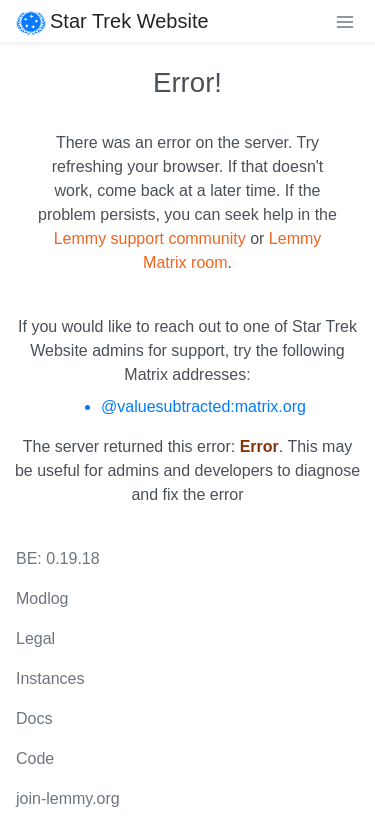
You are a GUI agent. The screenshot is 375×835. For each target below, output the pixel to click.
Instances (50, 678)
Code (35, 758)
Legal (35, 638)
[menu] (345, 21)
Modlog (42, 598)
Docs (34, 718)
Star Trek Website (112, 21)
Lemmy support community (150, 238)
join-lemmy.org (68, 798)
